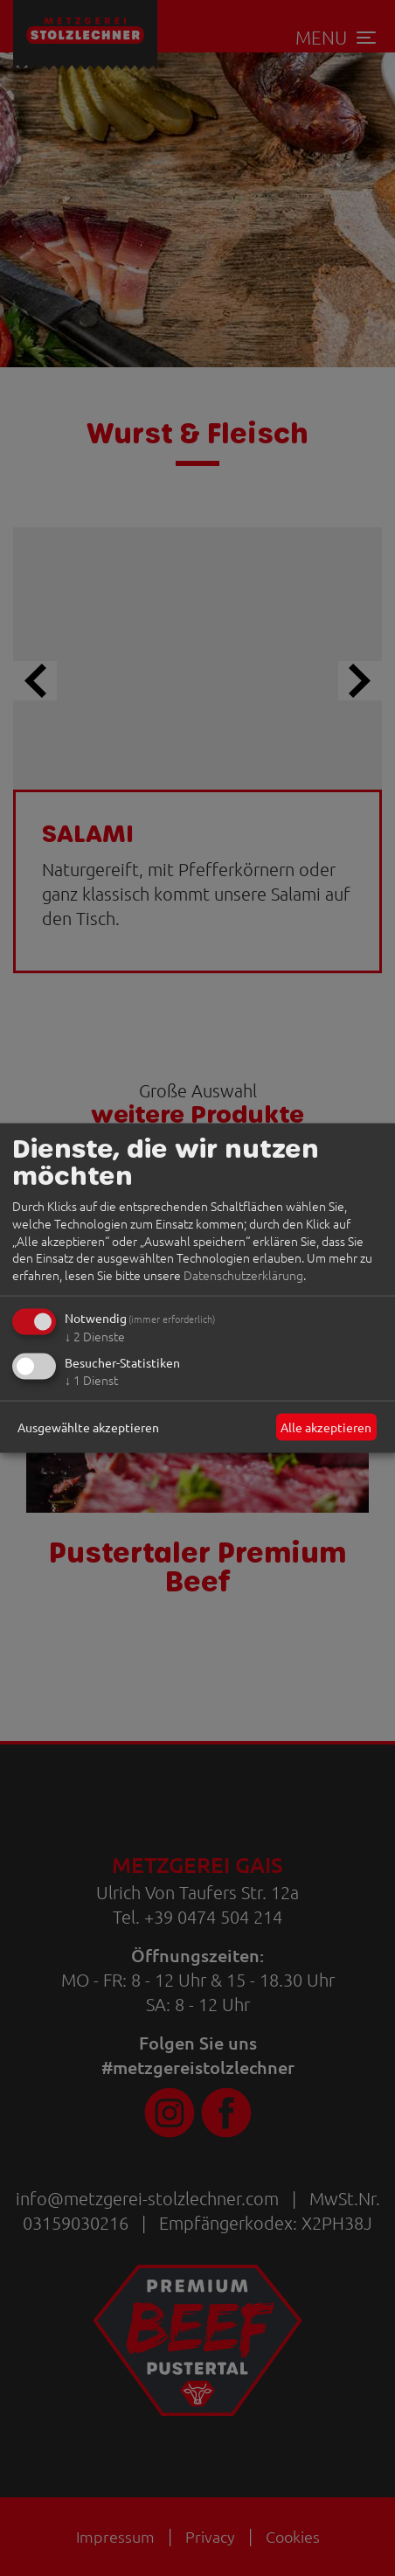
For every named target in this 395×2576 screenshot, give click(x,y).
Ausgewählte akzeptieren (88, 1426)
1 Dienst (91, 1380)
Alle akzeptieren (326, 1426)
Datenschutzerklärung (243, 1274)
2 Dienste (95, 1336)
